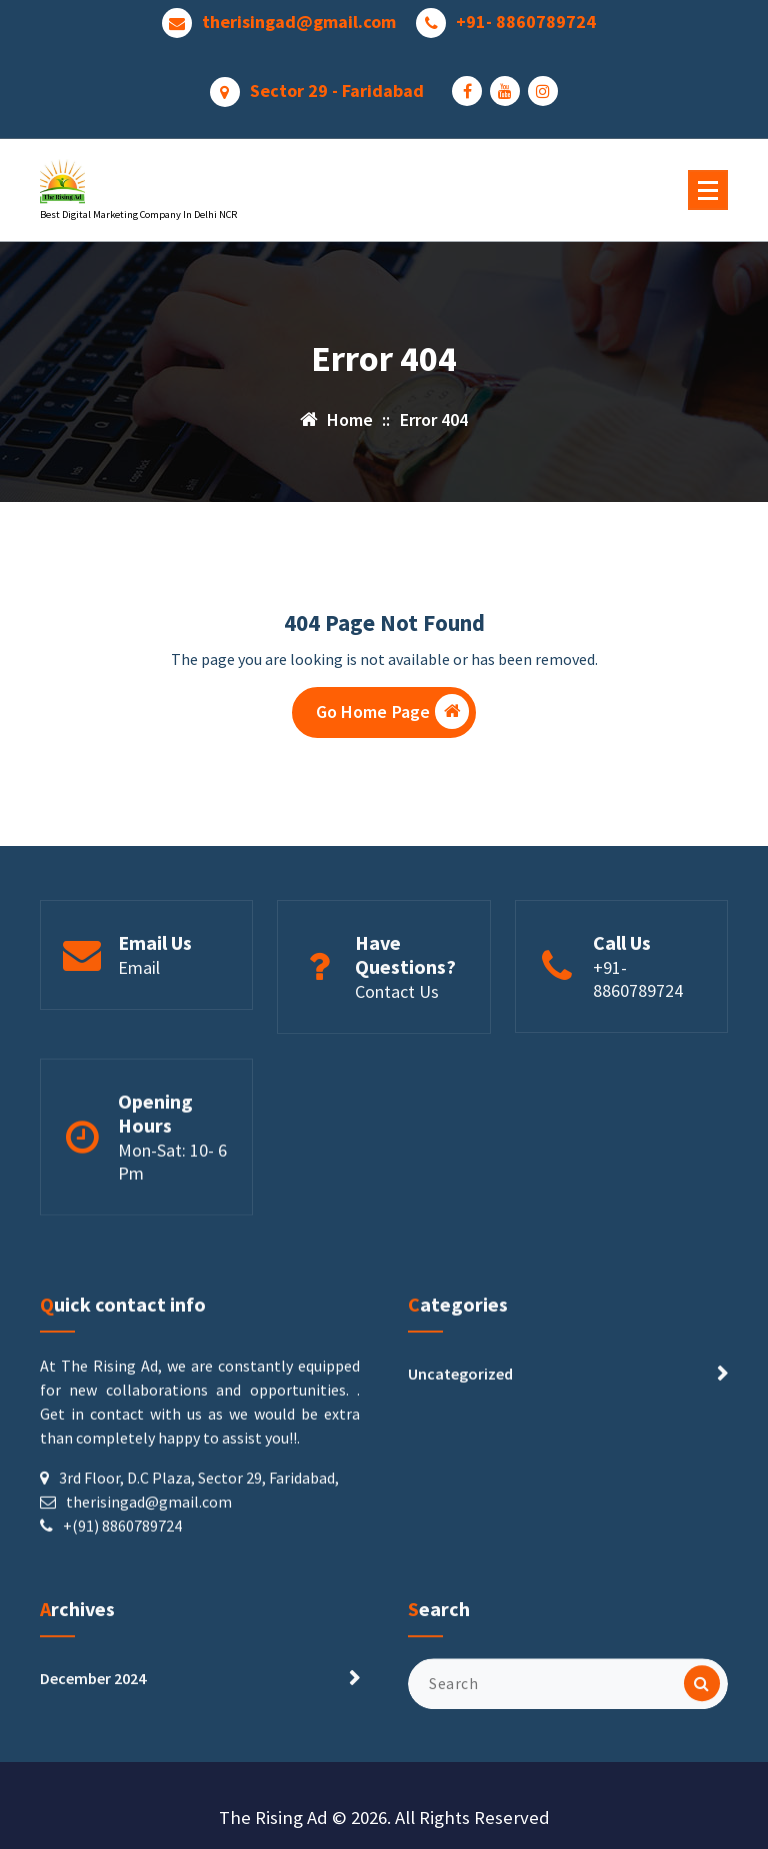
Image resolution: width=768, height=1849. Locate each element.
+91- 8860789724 (526, 17)
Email (139, 1037)
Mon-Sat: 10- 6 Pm (172, 1244)
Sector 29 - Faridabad (337, 86)
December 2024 (93, 1737)
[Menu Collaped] (708, 190)
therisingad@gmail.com (299, 17)
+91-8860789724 (638, 1049)
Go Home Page (393, 716)
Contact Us (397, 1061)
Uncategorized (460, 1511)
